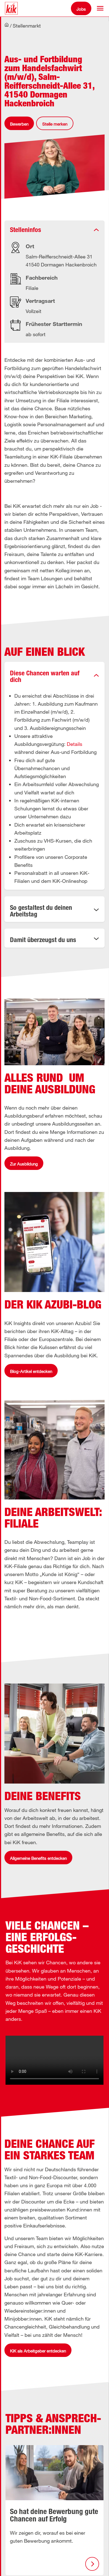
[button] (100, 8)
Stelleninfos (25, 230)
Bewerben (19, 124)
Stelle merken (54, 124)
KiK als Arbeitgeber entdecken (38, 2350)
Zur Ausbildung (24, 1163)
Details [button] (74, 744)
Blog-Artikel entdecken (31, 1371)
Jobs (81, 9)
